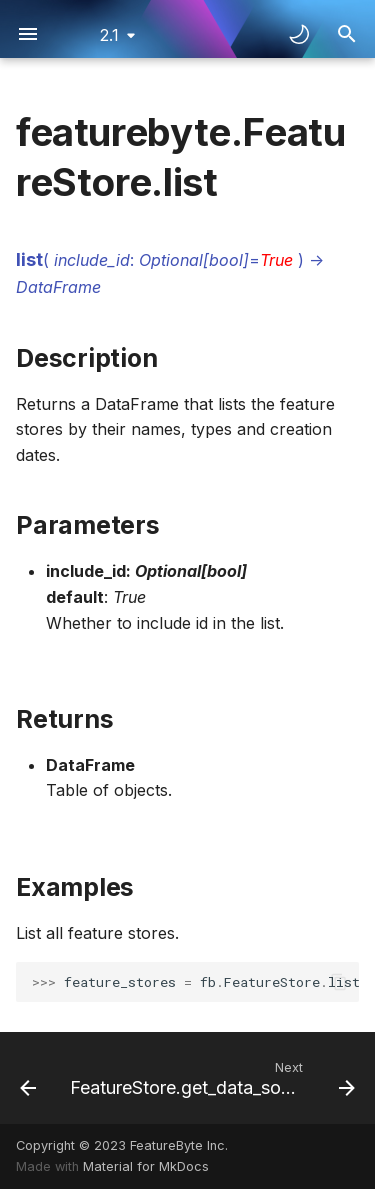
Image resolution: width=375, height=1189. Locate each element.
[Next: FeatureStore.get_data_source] (210, 1078)
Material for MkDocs (146, 1166)
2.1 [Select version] (109, 35)
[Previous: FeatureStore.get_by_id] (27, 1078)
